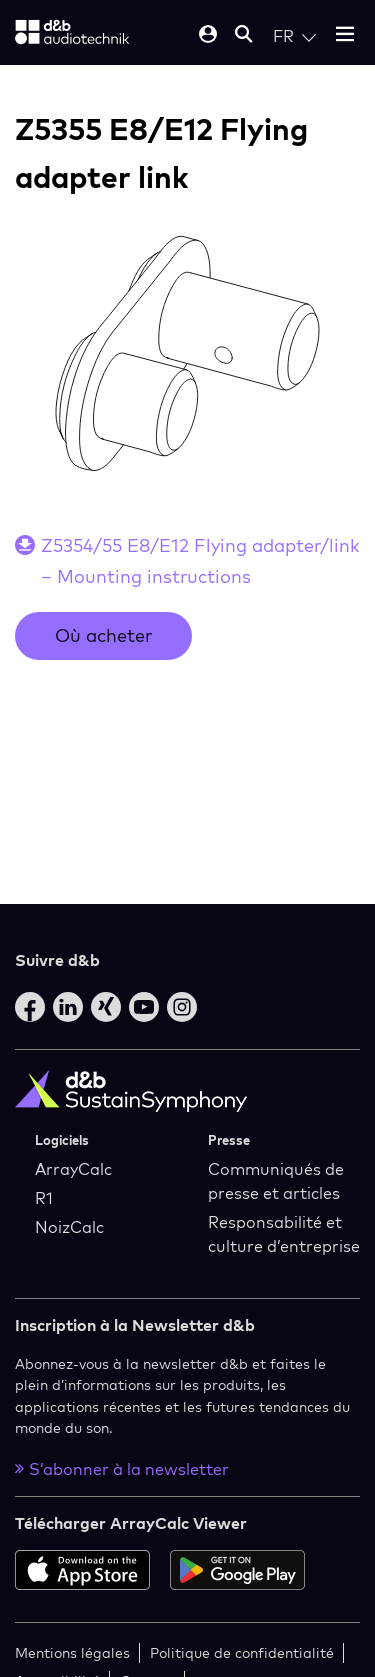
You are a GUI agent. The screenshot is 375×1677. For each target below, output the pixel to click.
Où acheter (103, 635)
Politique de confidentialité (242, 1652)
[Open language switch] (294, 36)
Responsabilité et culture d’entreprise (284, 1234)
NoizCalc (69, 1227)
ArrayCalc (73, 1169)
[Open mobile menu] (345, 35)
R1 (44, 1198)
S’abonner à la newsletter (122, 1469)
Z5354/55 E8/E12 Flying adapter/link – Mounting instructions (200, 561)
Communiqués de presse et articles (276, 1181)
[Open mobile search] (244, 35)
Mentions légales (72, 1652)
